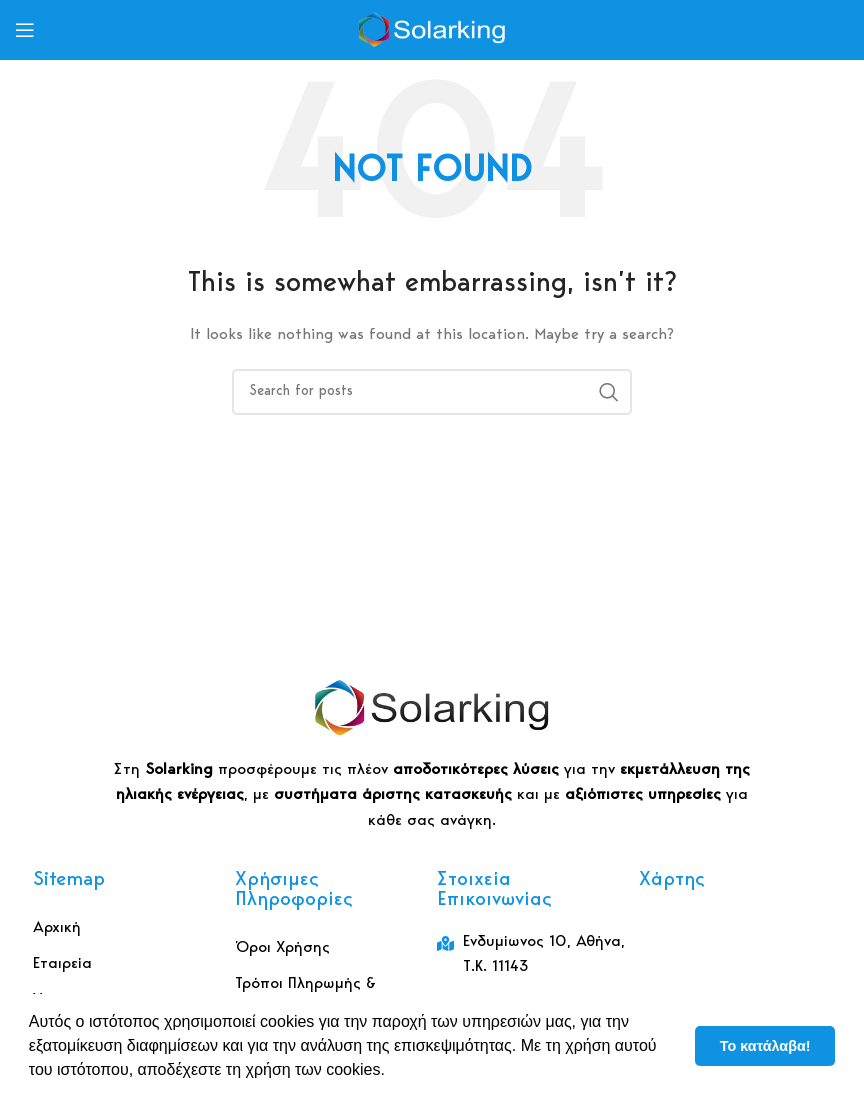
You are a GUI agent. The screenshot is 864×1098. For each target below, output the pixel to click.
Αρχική (57, 928)
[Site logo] (432, 30)
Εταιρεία (62, 964)
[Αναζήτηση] (432, 392)
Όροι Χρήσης (282, 948)
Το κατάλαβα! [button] (765, 1046)
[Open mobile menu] (25, 30)
